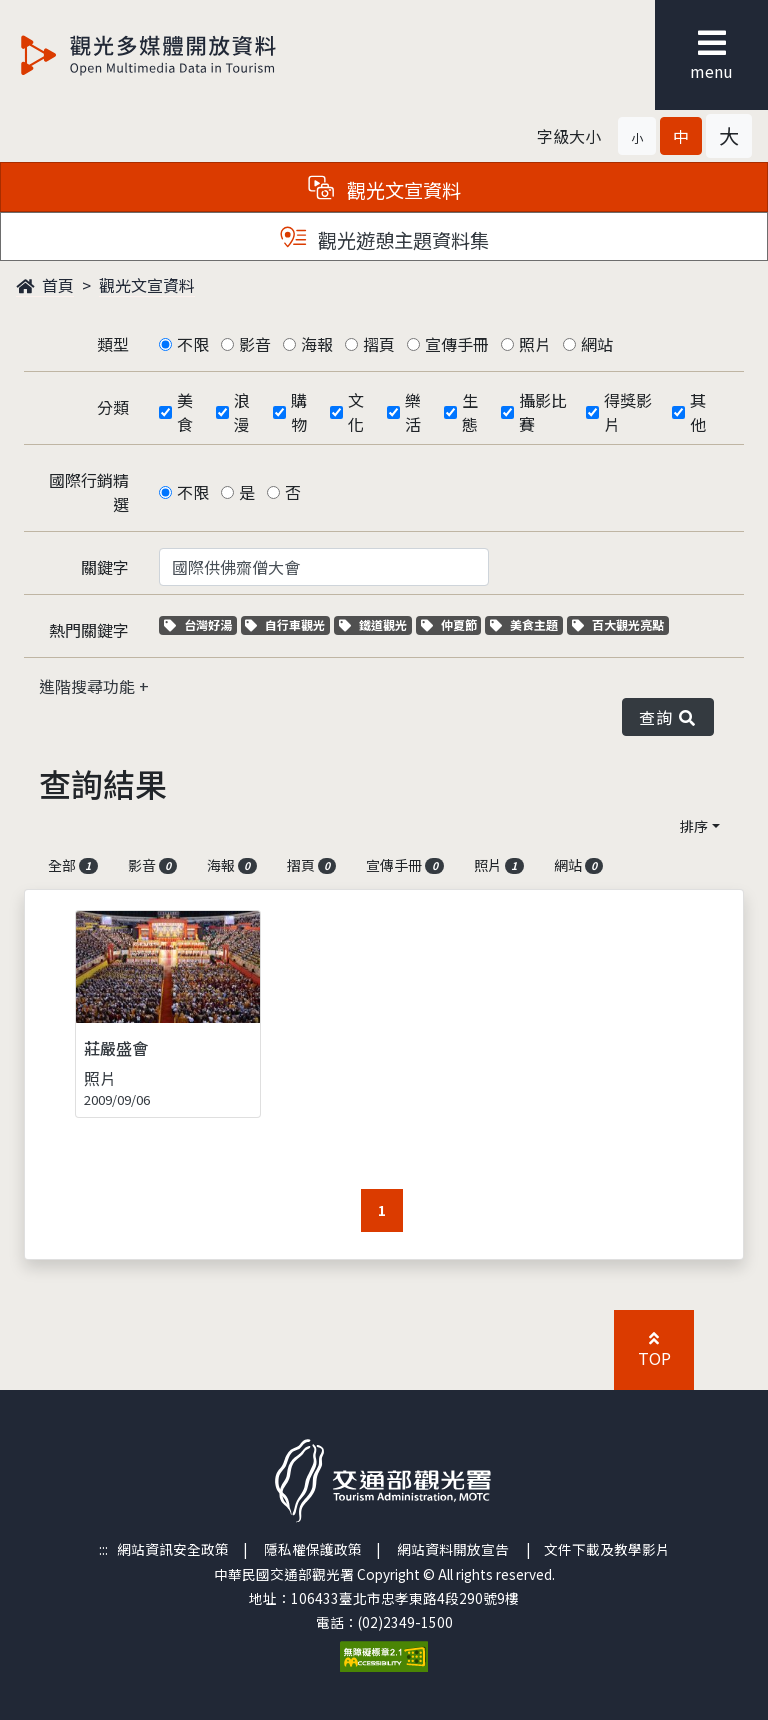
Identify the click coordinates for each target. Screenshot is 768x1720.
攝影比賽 (543, 412)
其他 (698, 412)
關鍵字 (105, 567)
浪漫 (242, 412)
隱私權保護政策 (313, 1549)
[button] (637, 136)
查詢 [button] (668, 717)
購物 (299, 412)
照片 (535, 344)
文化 (356, 412)
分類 (113, 407)
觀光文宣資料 (147, 285)
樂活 (413, 412)
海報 (317, 344)
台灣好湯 (200, 624)
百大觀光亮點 (618, 624)
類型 (113, 344)
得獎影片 (628, 412)
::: (103, 1549)
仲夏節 (451, 624)
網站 (597, 344)
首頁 (45, 285)
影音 (255, 344)
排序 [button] (694, 826)
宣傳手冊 (457, 344)
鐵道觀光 (375, 624)
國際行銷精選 (89, 492)
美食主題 (526, 624)
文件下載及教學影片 (607, 1549)
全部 (73, 865)
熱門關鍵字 (89, 630)
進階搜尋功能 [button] (89, 686)
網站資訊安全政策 (173, 1549)
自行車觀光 (285, 624)
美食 (185, 412)
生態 (470, 412)
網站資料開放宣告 (453, 1549)
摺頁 (379, 344)
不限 (193, 344)
